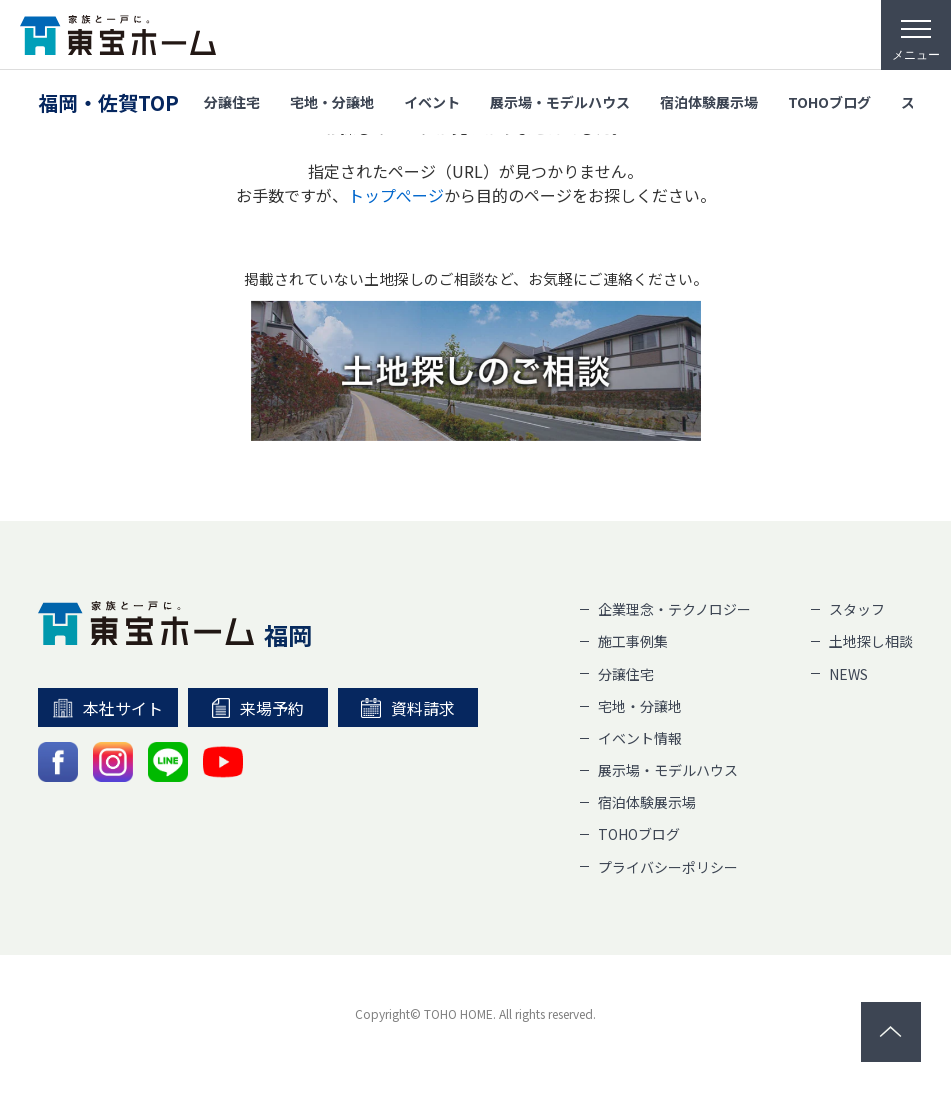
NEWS (848, 674)
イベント (432, 102)
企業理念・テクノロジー (674, 609)
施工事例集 (633, 641)
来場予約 (257, 708)
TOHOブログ (829, 102)
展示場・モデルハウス (560, 102)
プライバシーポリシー (668, 867)
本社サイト (108, 708)
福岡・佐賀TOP (108, 102)
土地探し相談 (871, 641)
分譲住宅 (232, 102)
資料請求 (408, 708)
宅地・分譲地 (332, 102)
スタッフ (857, 609)
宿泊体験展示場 (709, 102)
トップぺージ (396, 195)
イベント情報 (640, 738)
